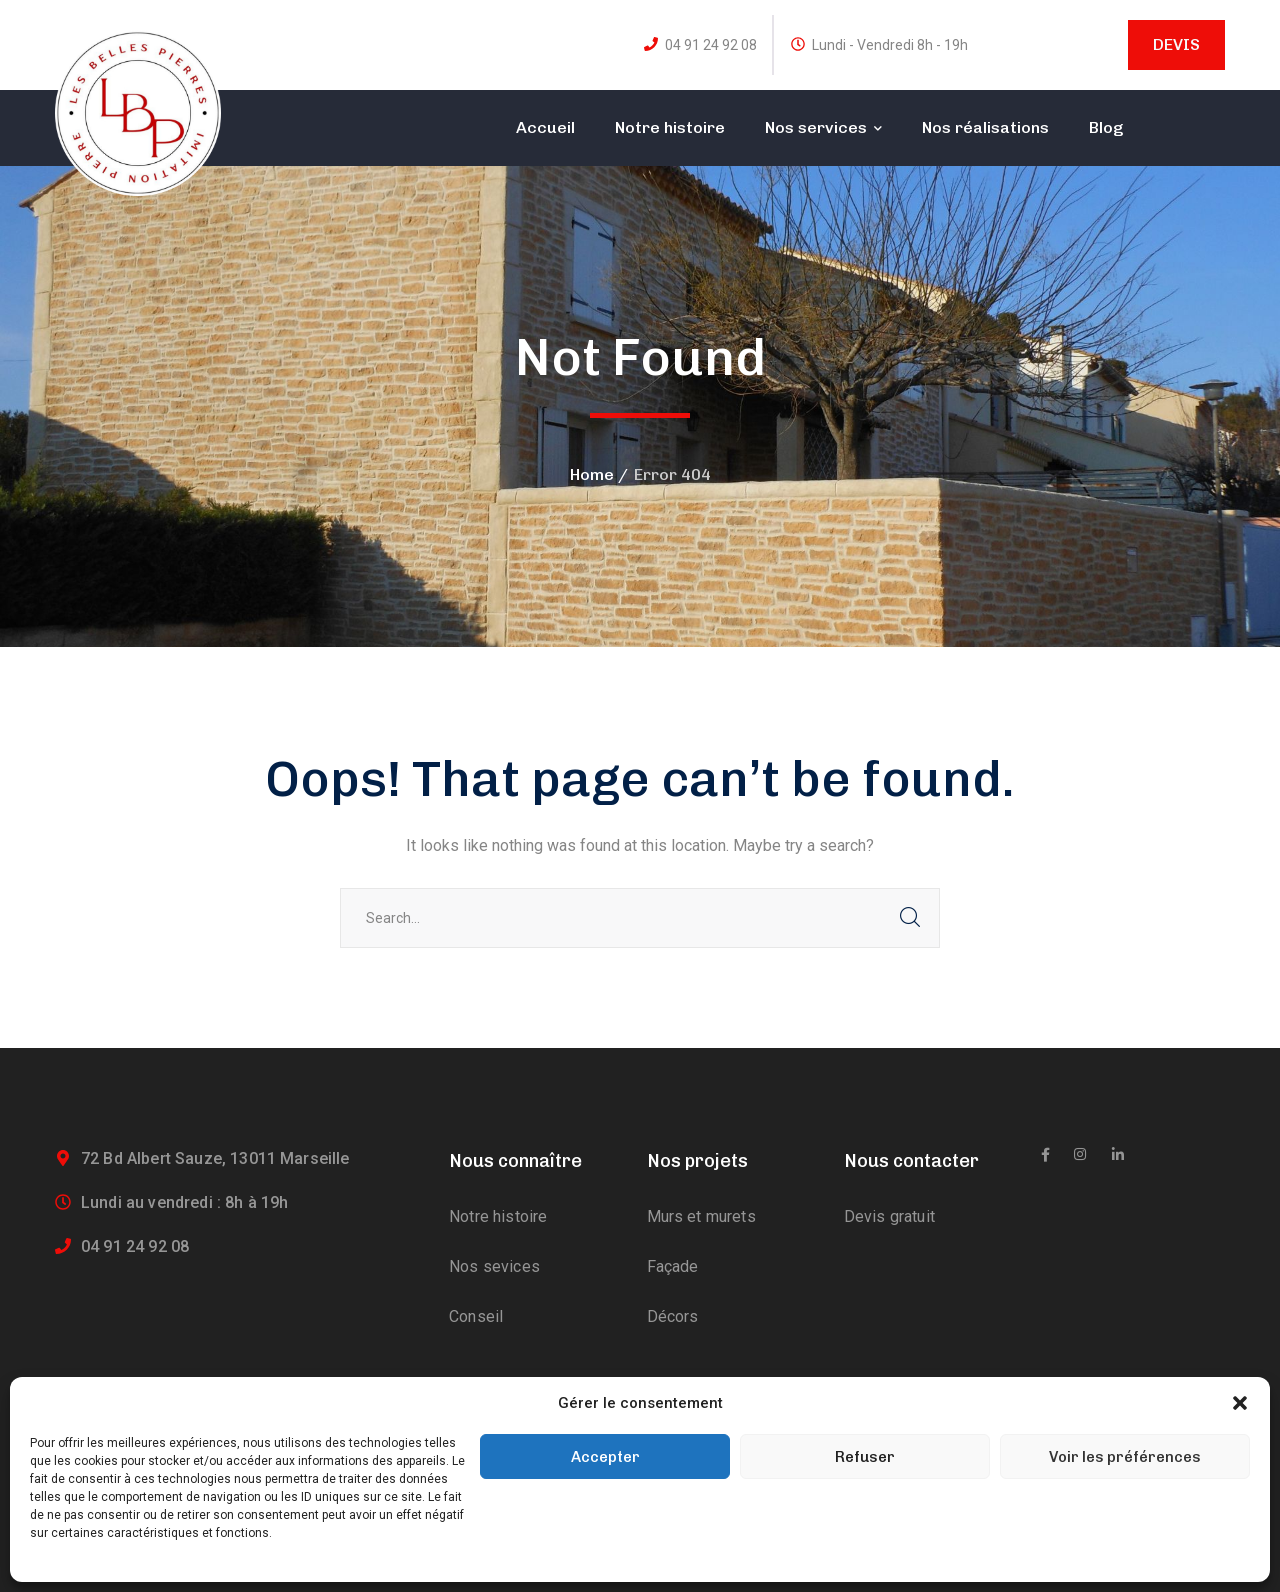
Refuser (865, 1457)
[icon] (1045, 1155)
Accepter (605, 1457)
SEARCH (910, 918)
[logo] (138, 111)
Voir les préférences (1125, 1457)
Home (592, 474)
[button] (1240, 1403)
